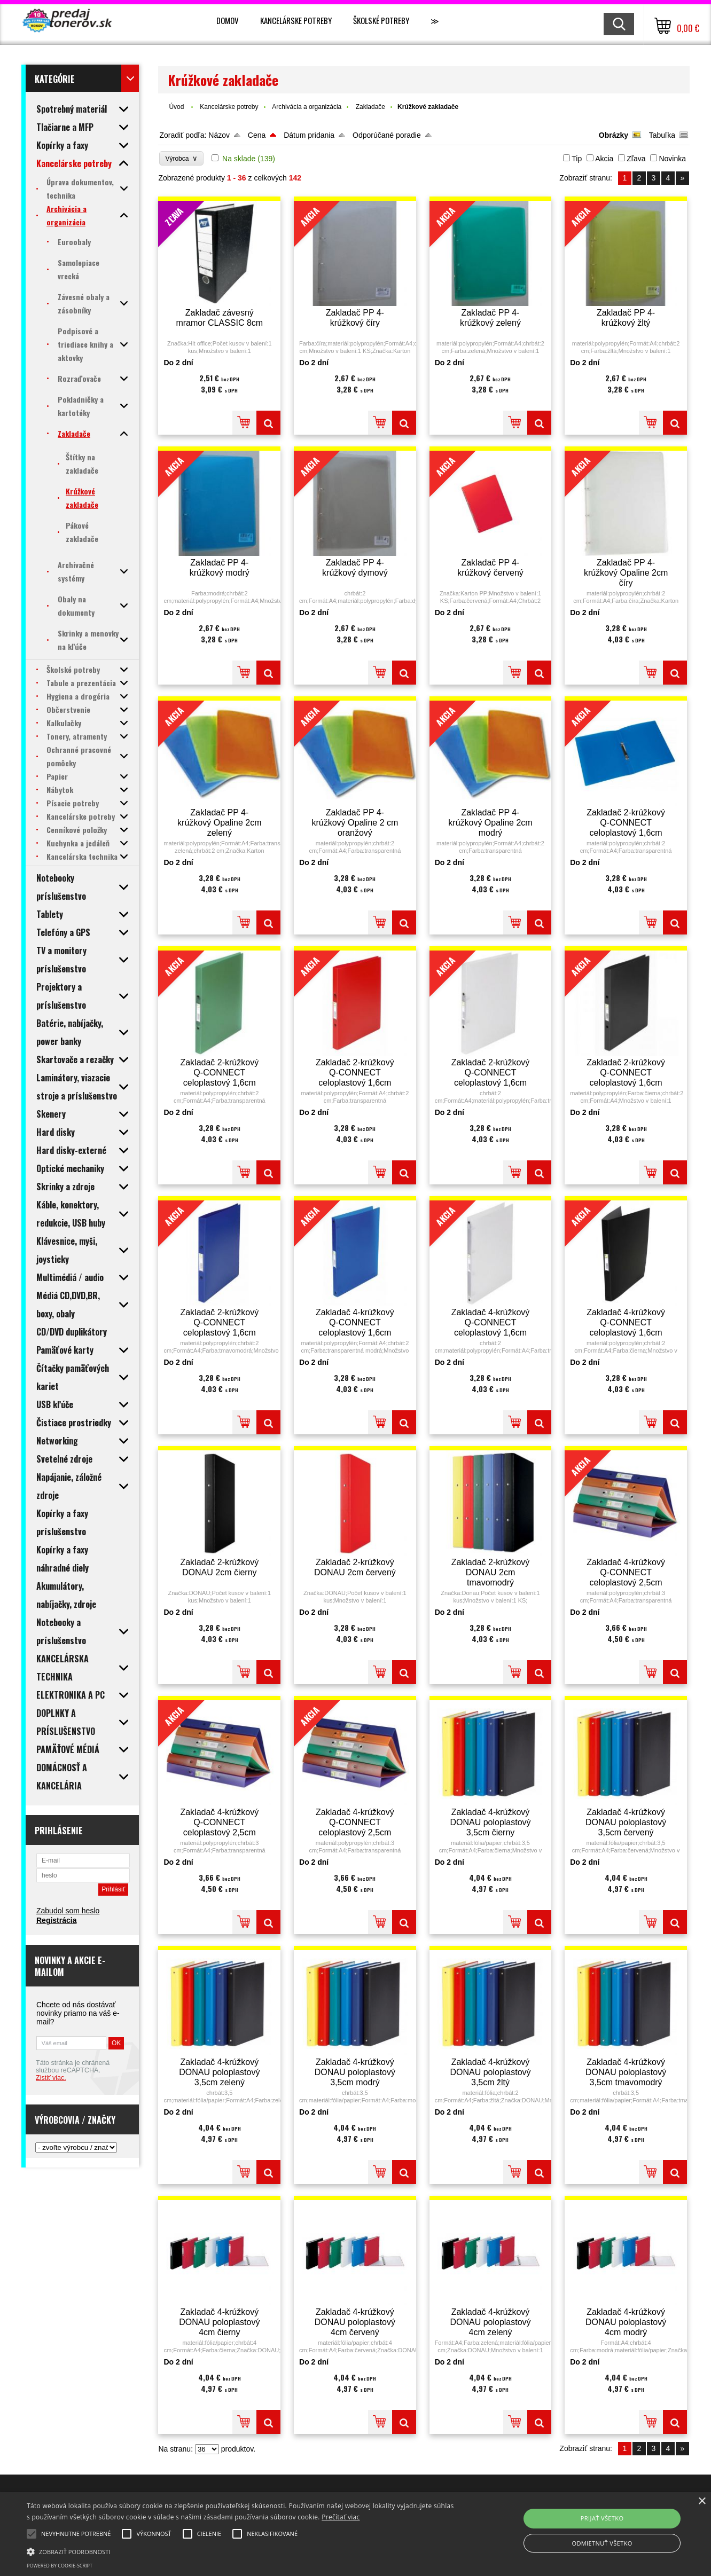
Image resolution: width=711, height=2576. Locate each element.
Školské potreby (381, 20)
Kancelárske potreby (296, 20)
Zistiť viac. (51, 2078)
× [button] (702, 2502)
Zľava (636, 158)
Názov (219, 135)
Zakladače (370, 107)
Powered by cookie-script (59, 2565)
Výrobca (181, 158)
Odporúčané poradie (387, 135)
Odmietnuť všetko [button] (602, 2543)
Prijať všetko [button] (602, 2518)
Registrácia (56, 1920)
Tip (577, 158)
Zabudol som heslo (67, 1910)
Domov (227, 20)
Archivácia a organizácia (306, 107)
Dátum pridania (309, 135)
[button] (240, 2551)
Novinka (672, 158)
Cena (256, 135)
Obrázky (613, 135)
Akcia (604, 158)
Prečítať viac (341, 2517)
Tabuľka (662, 135)
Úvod (176, 107)
